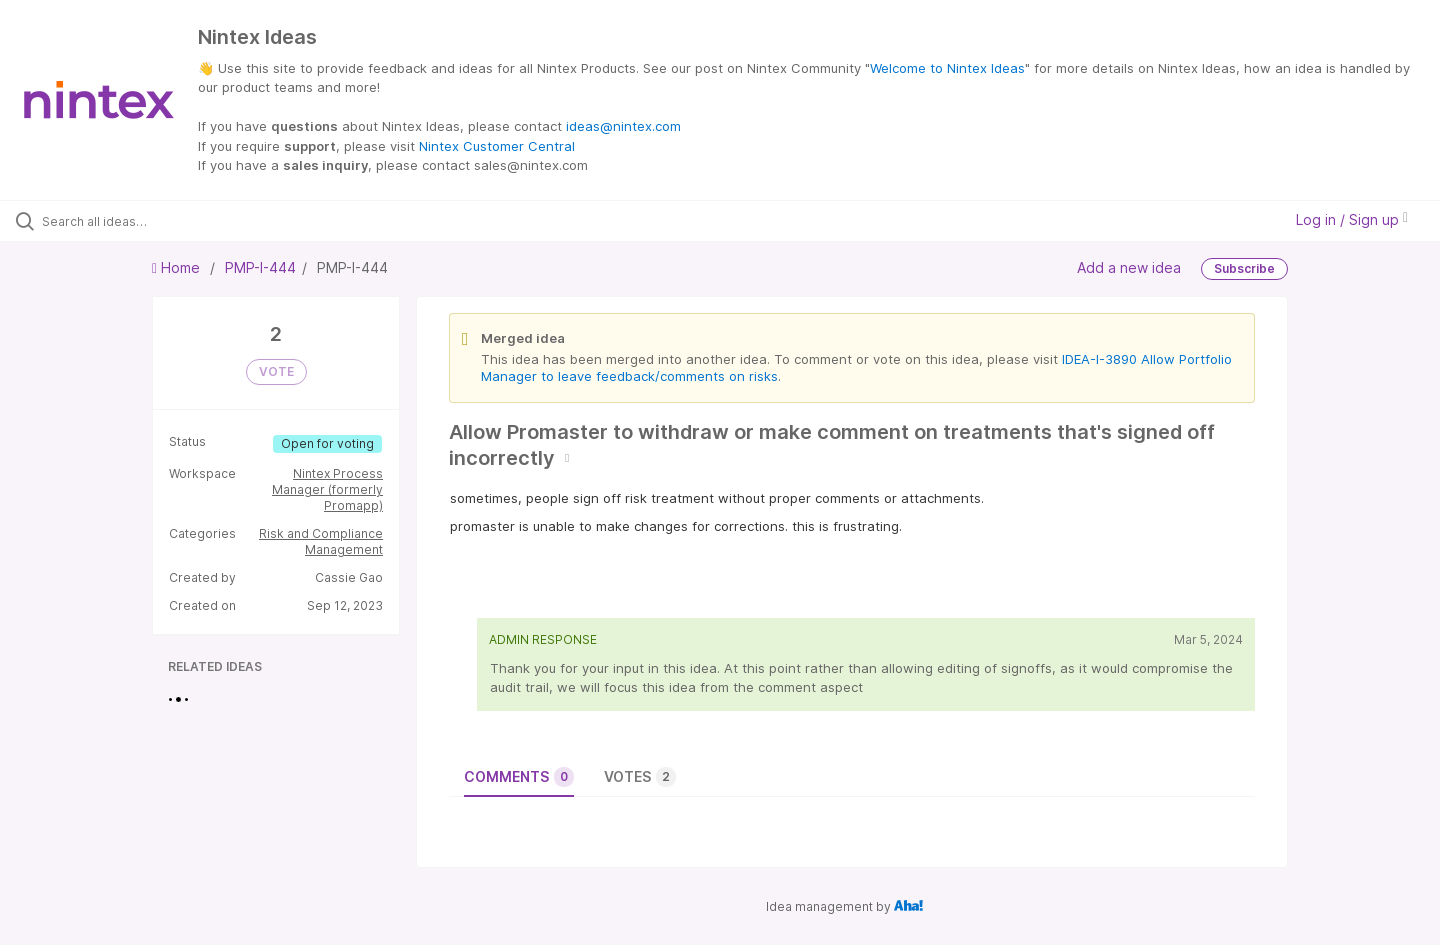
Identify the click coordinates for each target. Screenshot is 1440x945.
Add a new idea (1129, 266)
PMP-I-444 (260, 267)
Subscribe (1244, 268)
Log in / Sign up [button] (1352, 219)
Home (178, 267)
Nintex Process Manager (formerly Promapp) (327, 489)
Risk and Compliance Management (321, 541)
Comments (519, 777)
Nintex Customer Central (497, 146)
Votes (640, 777)
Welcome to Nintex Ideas (947, 68)
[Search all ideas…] (169, 221)
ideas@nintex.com (623, 126)
